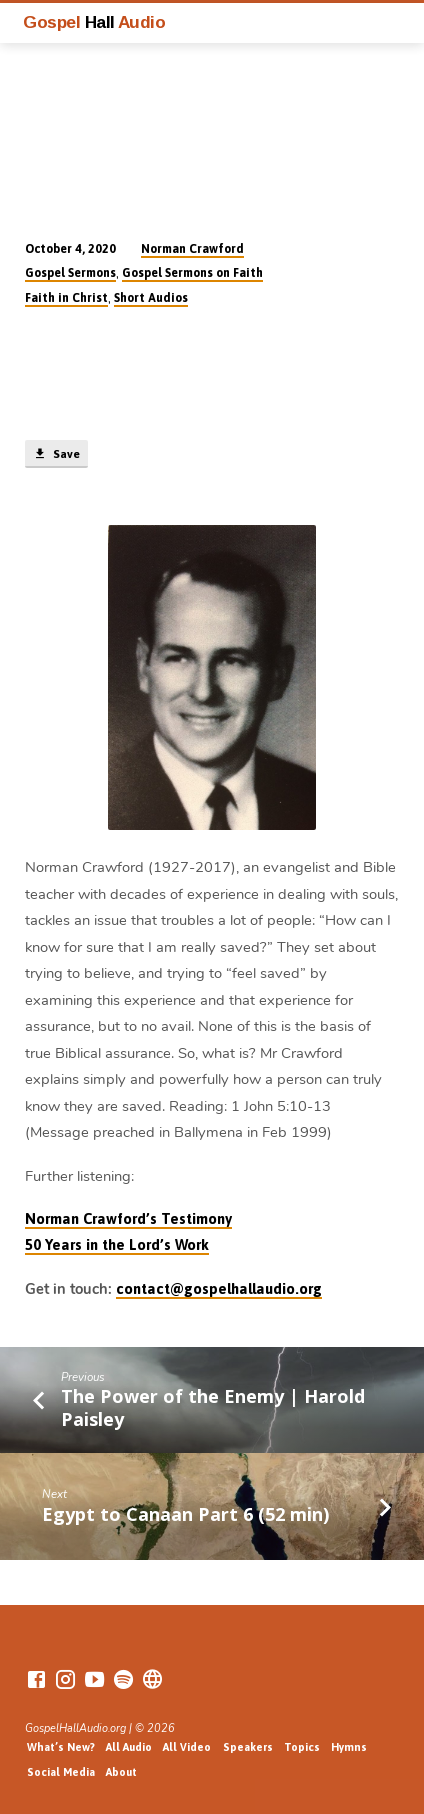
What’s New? (61, 1747)
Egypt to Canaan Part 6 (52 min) (185, 1514)
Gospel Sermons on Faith (192, 273)
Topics (302, 1747)
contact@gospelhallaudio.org (219, 1288)
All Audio (129, 1747)
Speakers (248, 1747)
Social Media (61, 1772)
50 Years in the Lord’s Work (117, 1244)
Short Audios (151, 298)
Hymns (349, 1747)
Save (56, 454)
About (121, 1772)
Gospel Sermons (70, 273)
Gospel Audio (94, 22)
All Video (187, 1747)
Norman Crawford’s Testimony (128, 1218)
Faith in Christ (66, 298)
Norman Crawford (192, 249)
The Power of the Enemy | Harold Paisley (213, 1407)
